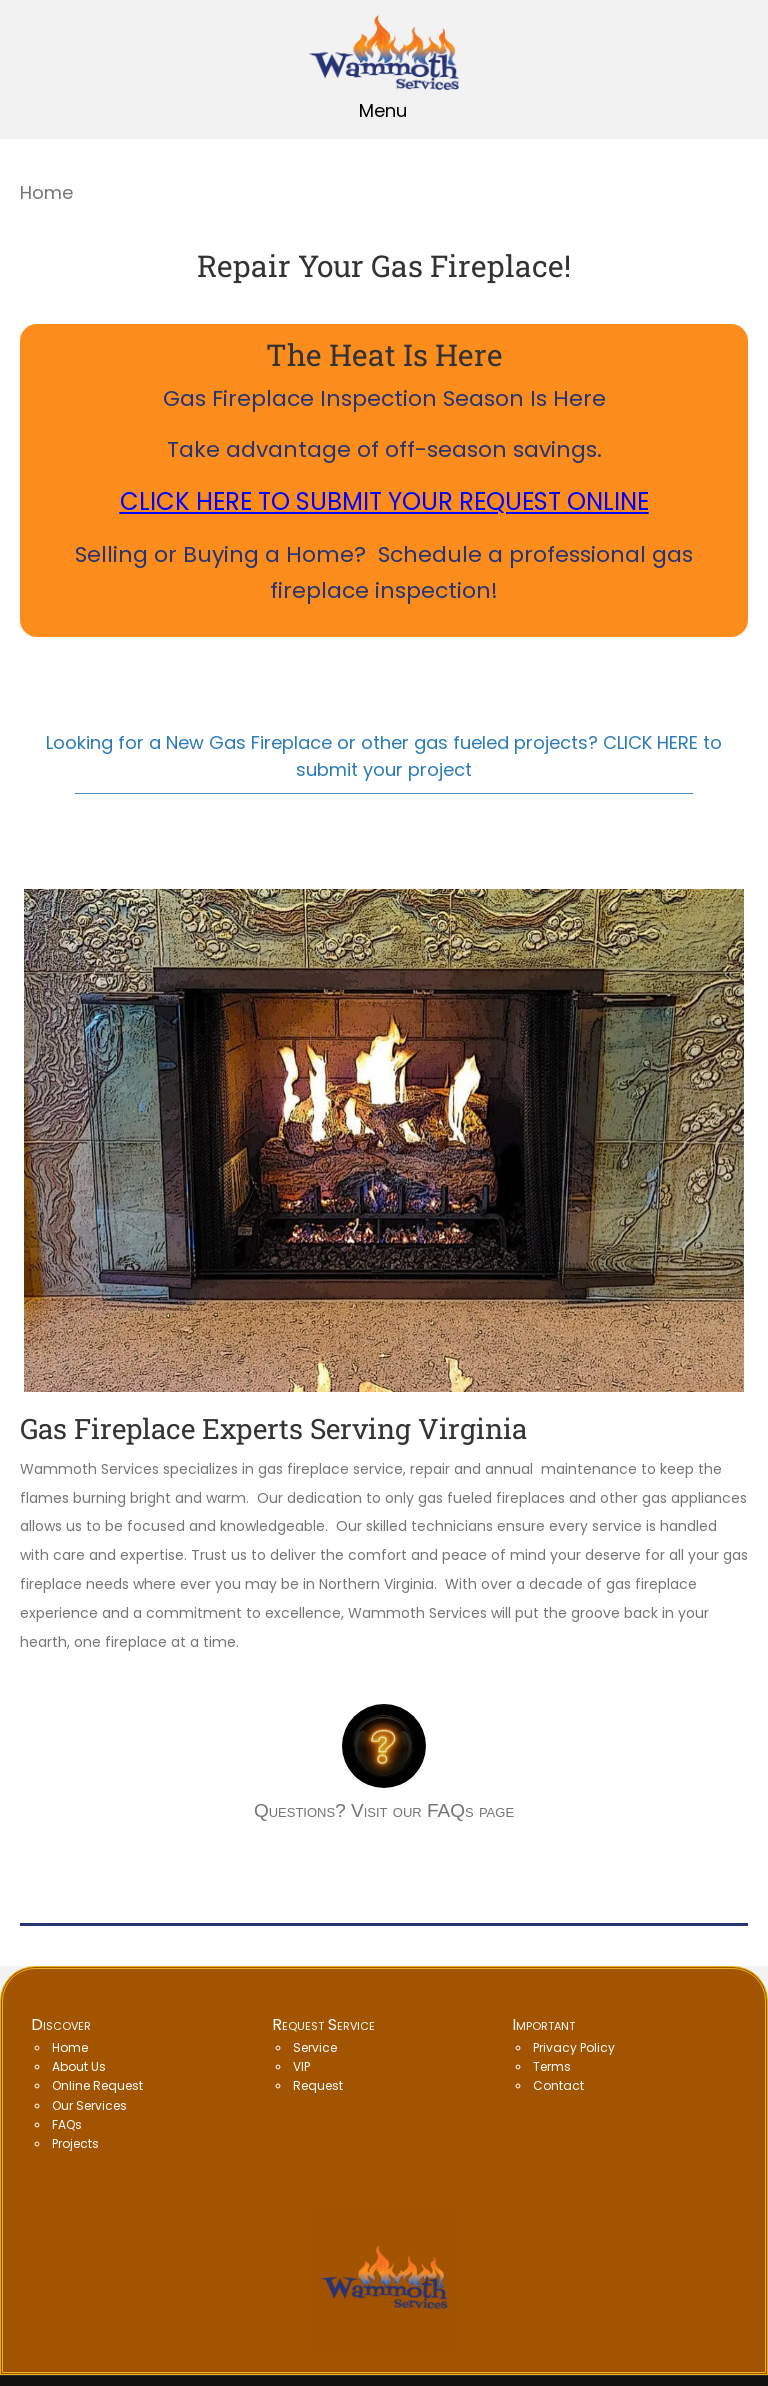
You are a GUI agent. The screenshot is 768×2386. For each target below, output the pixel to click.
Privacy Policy (574, 2047)
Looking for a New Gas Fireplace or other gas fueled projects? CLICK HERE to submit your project (384, 756)
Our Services (89, 2105)
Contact (558, 2085)
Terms (552, 2066)
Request (318, 2085)
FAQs (67, 2124)
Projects (75, 2143)
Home (70, 2047)
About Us (79, 2066)
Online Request (97, 2085)
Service (315, 2047)
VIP (301, 2066)
